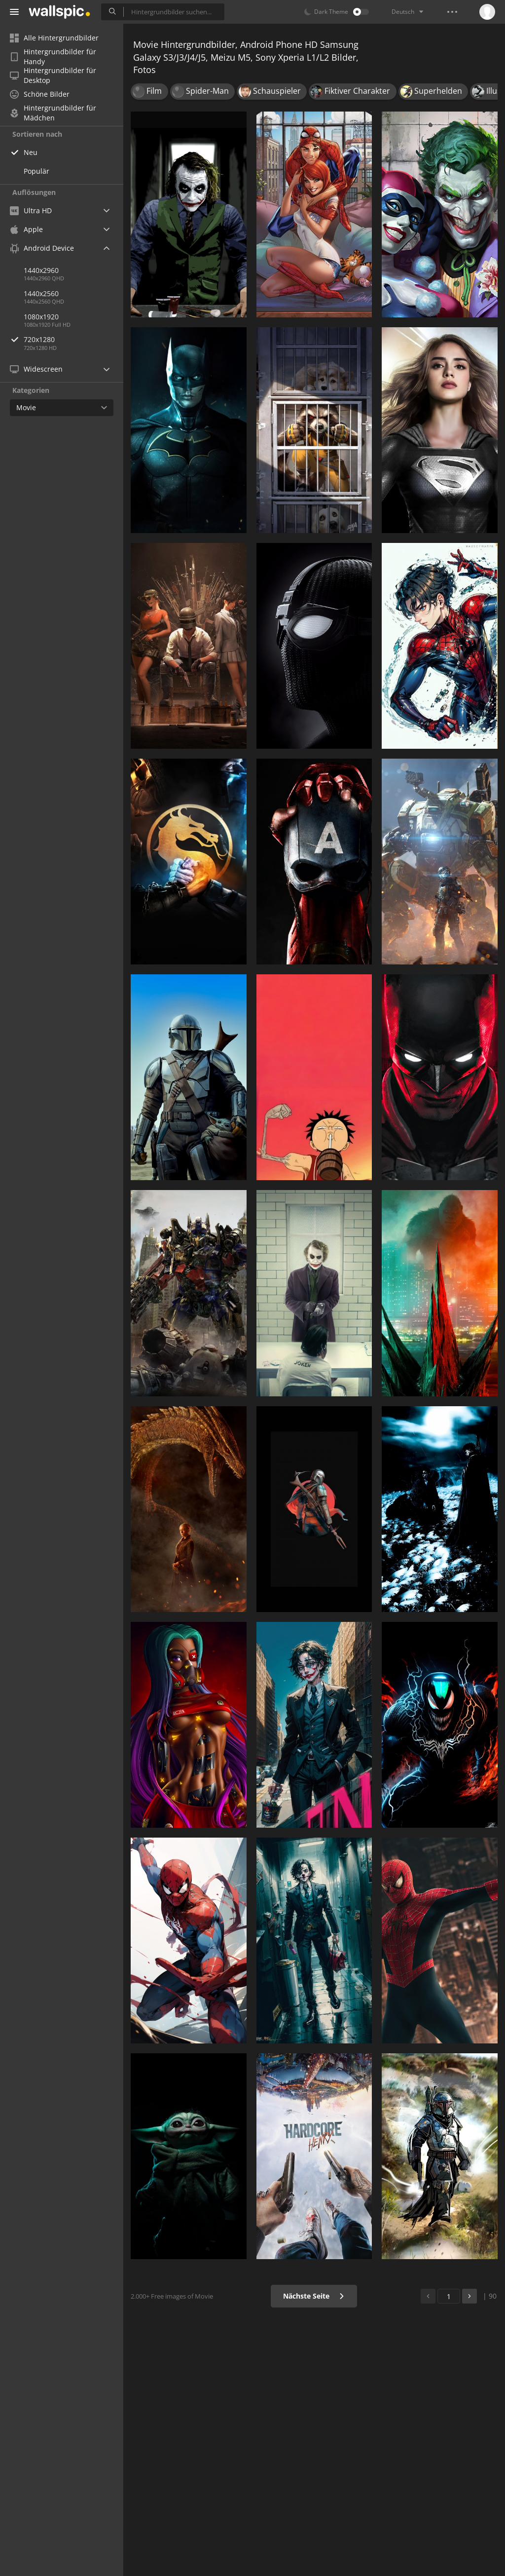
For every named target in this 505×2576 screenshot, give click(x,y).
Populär (36, 171)
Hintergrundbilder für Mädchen (53, 113)
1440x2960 (41, 270)
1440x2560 (41, 293)
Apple (26, 229)
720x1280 (73, 339)
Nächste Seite (314, 2296)
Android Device (42, 248)
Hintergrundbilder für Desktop (53, 75)
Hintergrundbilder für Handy (53, 56)
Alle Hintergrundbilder (54, 37)
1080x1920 (41, 316)
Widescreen (36, 369)
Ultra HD (31, 210)
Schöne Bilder (40, 94)
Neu (30, 152)
